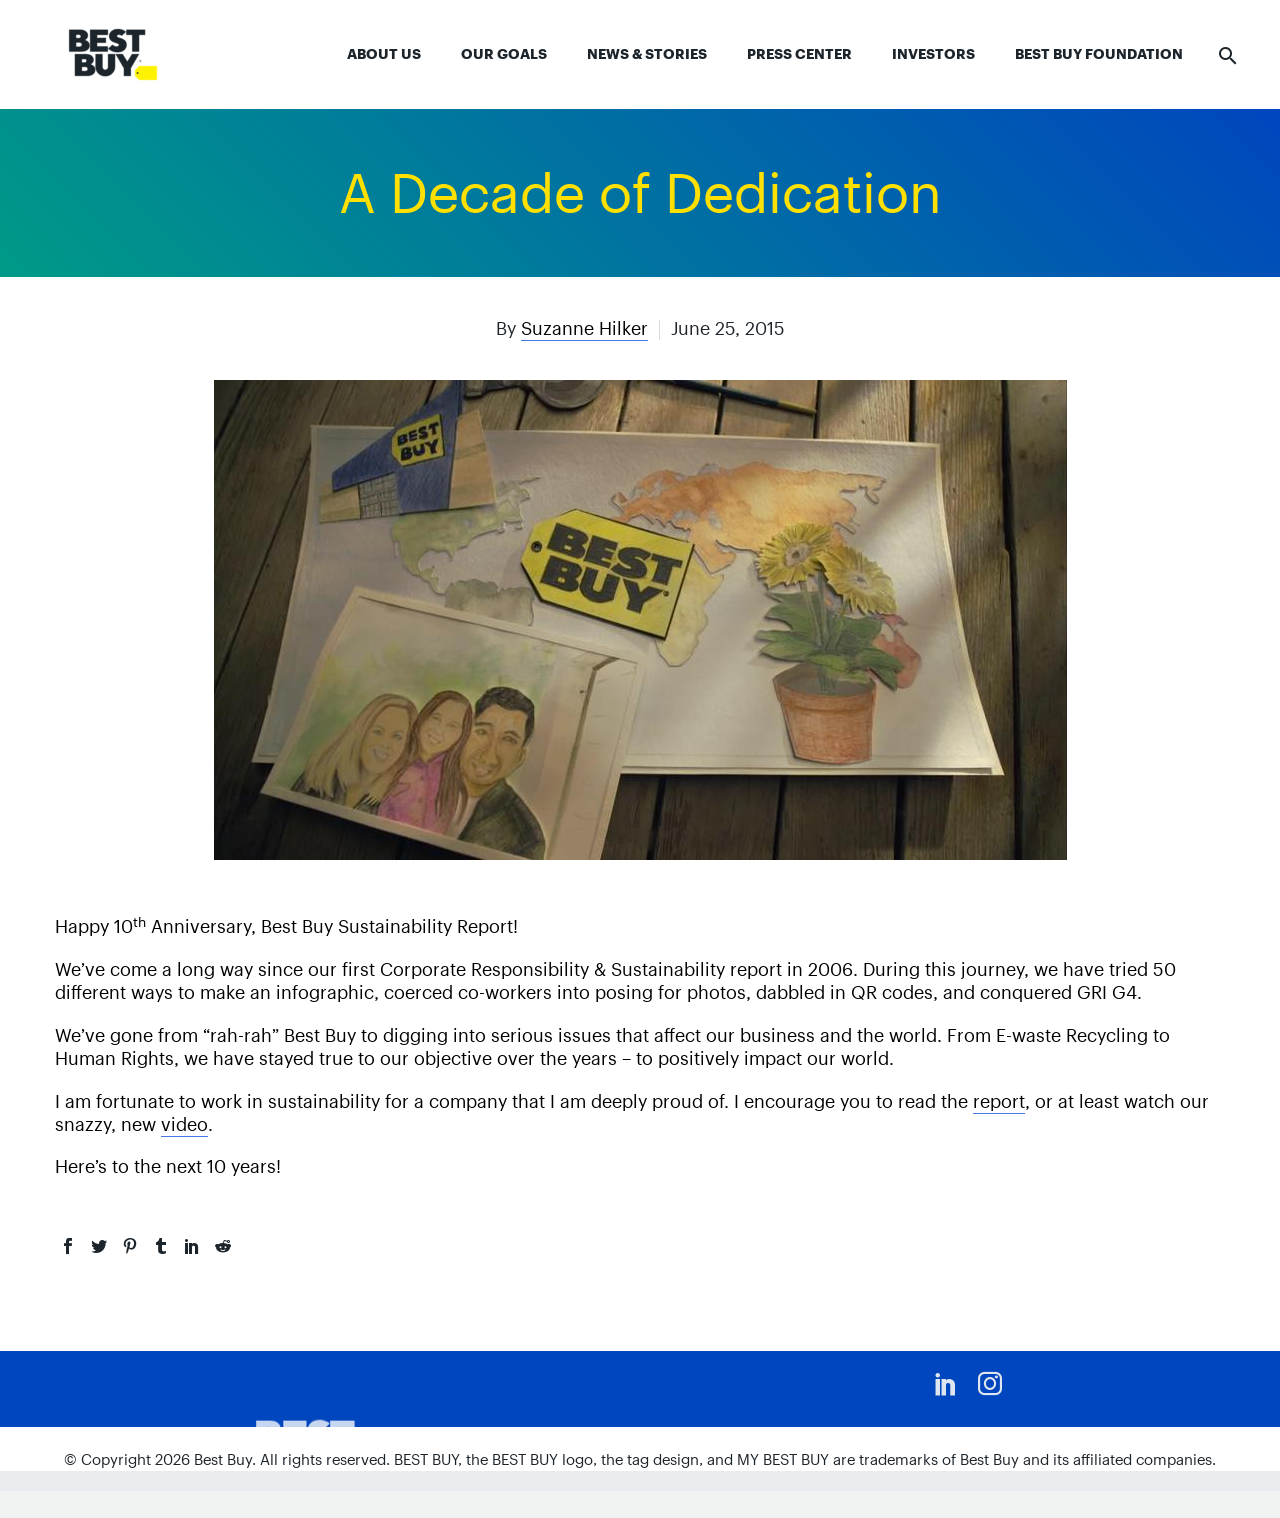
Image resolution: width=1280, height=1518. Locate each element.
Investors (933, 54)
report (999, 1101)
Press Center (799, 54)
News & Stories (647, 54)
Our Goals (504, 54)
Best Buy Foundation (1099, 54)
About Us (384, 54)
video (184, 1124)
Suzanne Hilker (584, 328)
